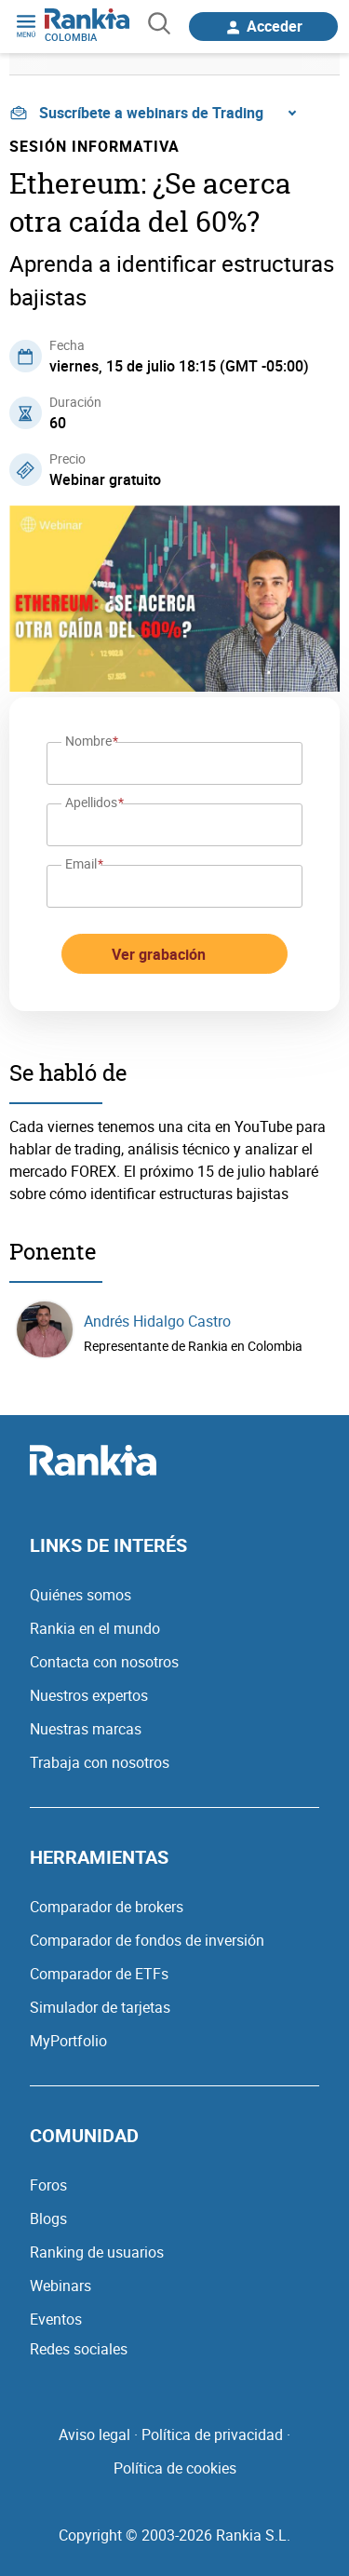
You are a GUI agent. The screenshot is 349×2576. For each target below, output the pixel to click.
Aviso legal (94, 2434)
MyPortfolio (68, 2040)
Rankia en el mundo (95, 1628)
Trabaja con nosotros (99, 1762)
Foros (48, 2185)
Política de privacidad (212, 2434)
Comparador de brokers (106, 1906)
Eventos (56, 2319)
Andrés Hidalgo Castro (157, 1321)
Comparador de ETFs (99, 1973)
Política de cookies (175, 2468)
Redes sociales (79, 2349)
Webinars (60, 2285)
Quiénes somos (80, 1595)
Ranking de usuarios (97, 2252)
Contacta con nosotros (104, 1662)
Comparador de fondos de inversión (147, 1940)
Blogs (48, 2218)
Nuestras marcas (85, 1729)
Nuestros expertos (89, 1695)
